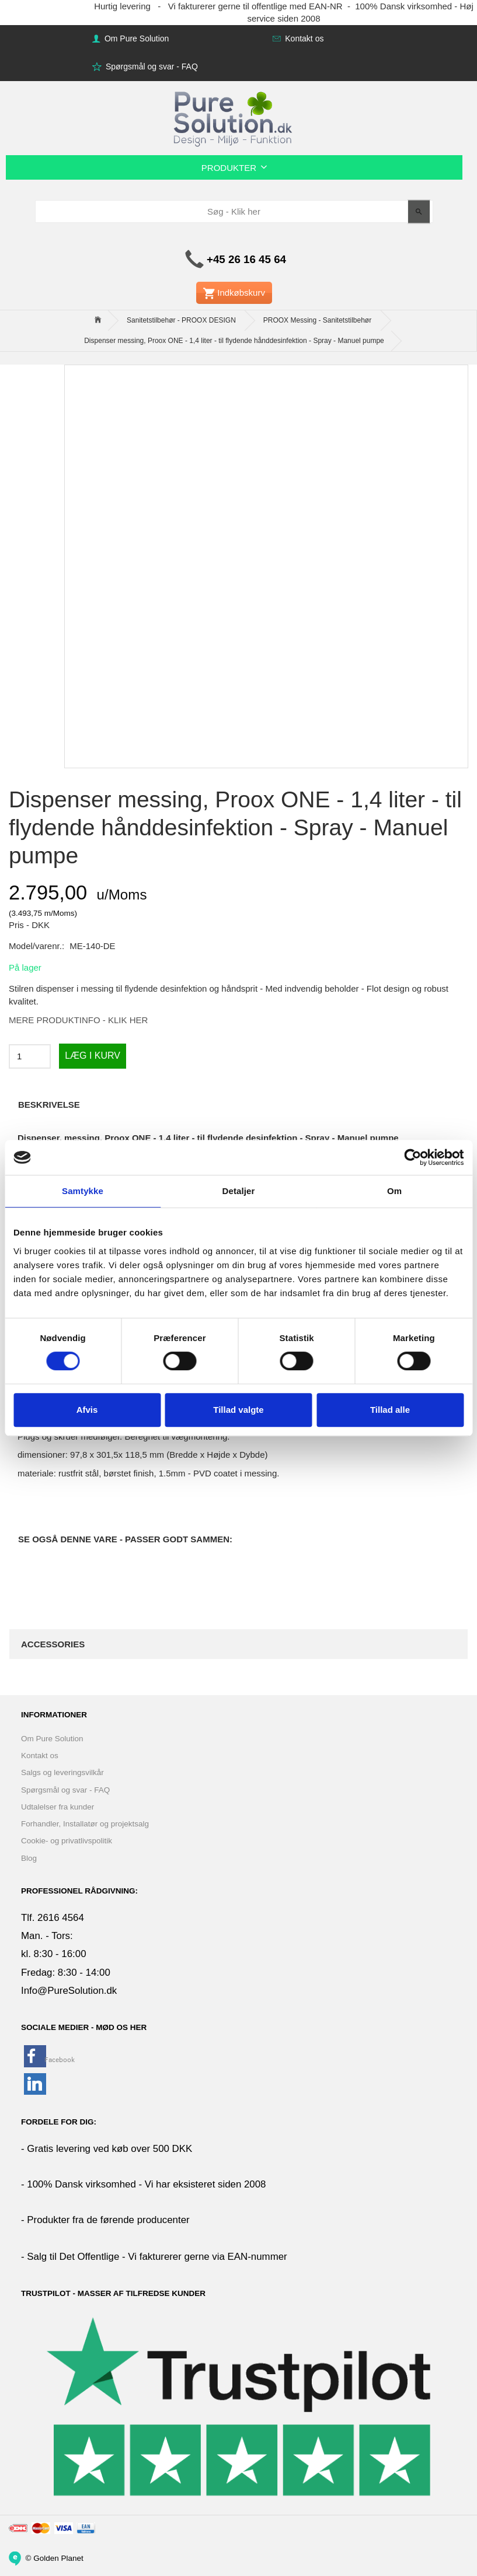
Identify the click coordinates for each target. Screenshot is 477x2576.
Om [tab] (394, 1191)
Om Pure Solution (135, 38)
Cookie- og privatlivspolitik (66, 1840)
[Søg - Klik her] (419, 211)
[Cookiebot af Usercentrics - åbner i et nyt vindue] (412, 1157)
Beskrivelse (49, 1105)
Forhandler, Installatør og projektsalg (85, 1823)
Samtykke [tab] (82, 1191)
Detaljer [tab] (238, 1191)
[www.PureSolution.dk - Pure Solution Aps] (234, 116)
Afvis (87, 1410)
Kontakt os (303, 38)
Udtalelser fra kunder (57, 1807)
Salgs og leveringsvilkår (62, 1772)
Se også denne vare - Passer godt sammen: (125, 1539)
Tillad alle (390, 1410)
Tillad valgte (238, 1410)
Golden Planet (58, 2557)
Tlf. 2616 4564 (52, 1917)
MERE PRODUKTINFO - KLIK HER (78, 1020)
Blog (29, 1858)
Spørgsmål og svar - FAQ (150, 66)
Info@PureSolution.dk (69, 1990)
